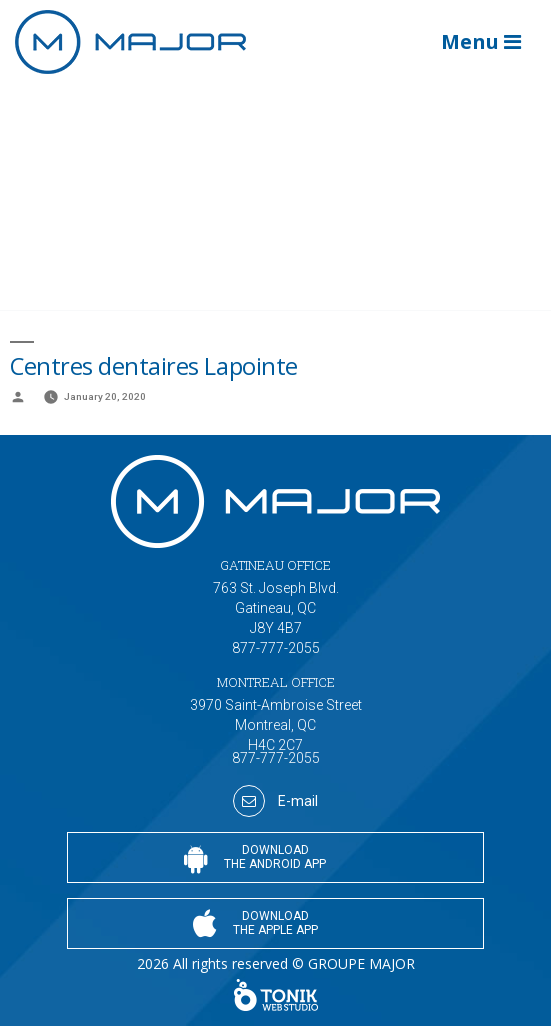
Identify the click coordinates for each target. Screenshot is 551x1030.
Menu (481, 41)
